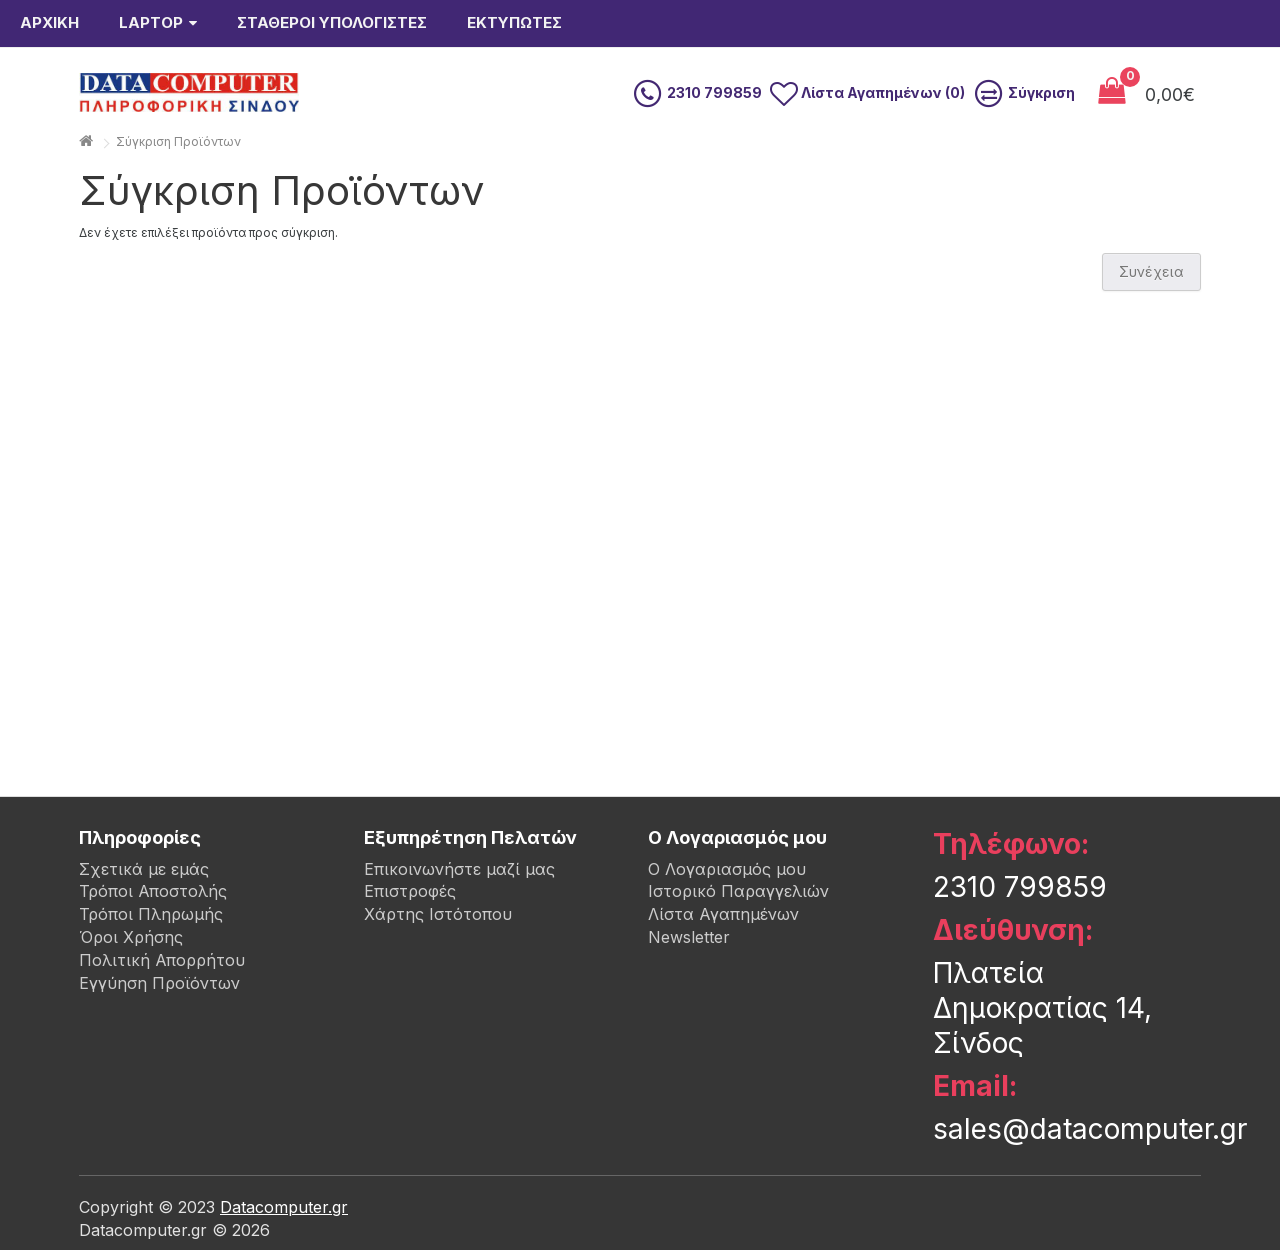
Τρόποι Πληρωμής (151, 914)
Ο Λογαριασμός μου (727, 869)
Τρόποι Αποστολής (153, 891)
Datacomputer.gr (284, 1207)
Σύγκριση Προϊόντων (178, 141)
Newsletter (689, 937)
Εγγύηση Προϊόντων (159, 983)
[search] (592, 93)
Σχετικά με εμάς (144, 869)
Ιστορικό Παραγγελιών (738, 891)
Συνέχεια (1151, 271)
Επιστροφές (410, 891)
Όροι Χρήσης (131, 937)
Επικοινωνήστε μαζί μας (459, 869)
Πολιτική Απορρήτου (162, 960)
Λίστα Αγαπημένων (723, 914)
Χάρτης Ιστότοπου (438, 914)
